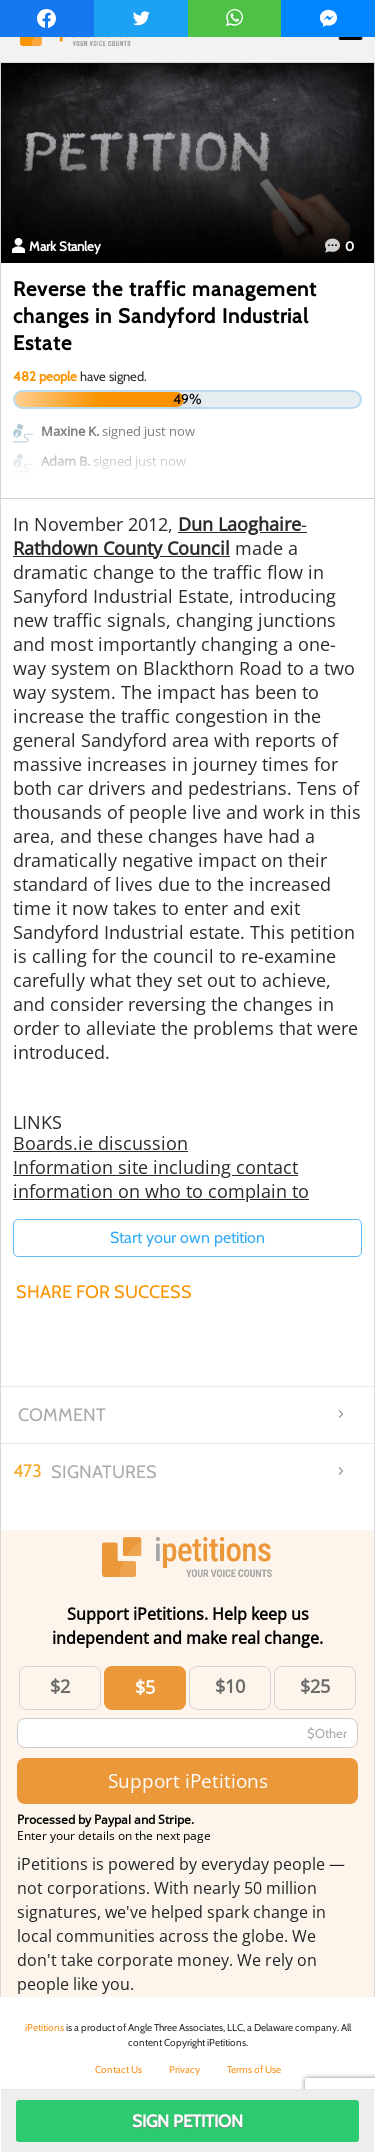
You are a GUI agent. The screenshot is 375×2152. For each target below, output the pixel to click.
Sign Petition (187, 2121)
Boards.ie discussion (100, 1143)
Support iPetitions (188, 1780)
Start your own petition (187, 1237)
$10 (230, 1686)
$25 (315, 1686)
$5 (145, 1687)
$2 (60, 1686)
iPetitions (44, 2027)
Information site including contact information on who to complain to (161, 1179)
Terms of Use (254, 2069)
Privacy (184, 2069)
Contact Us (118, 2069)
